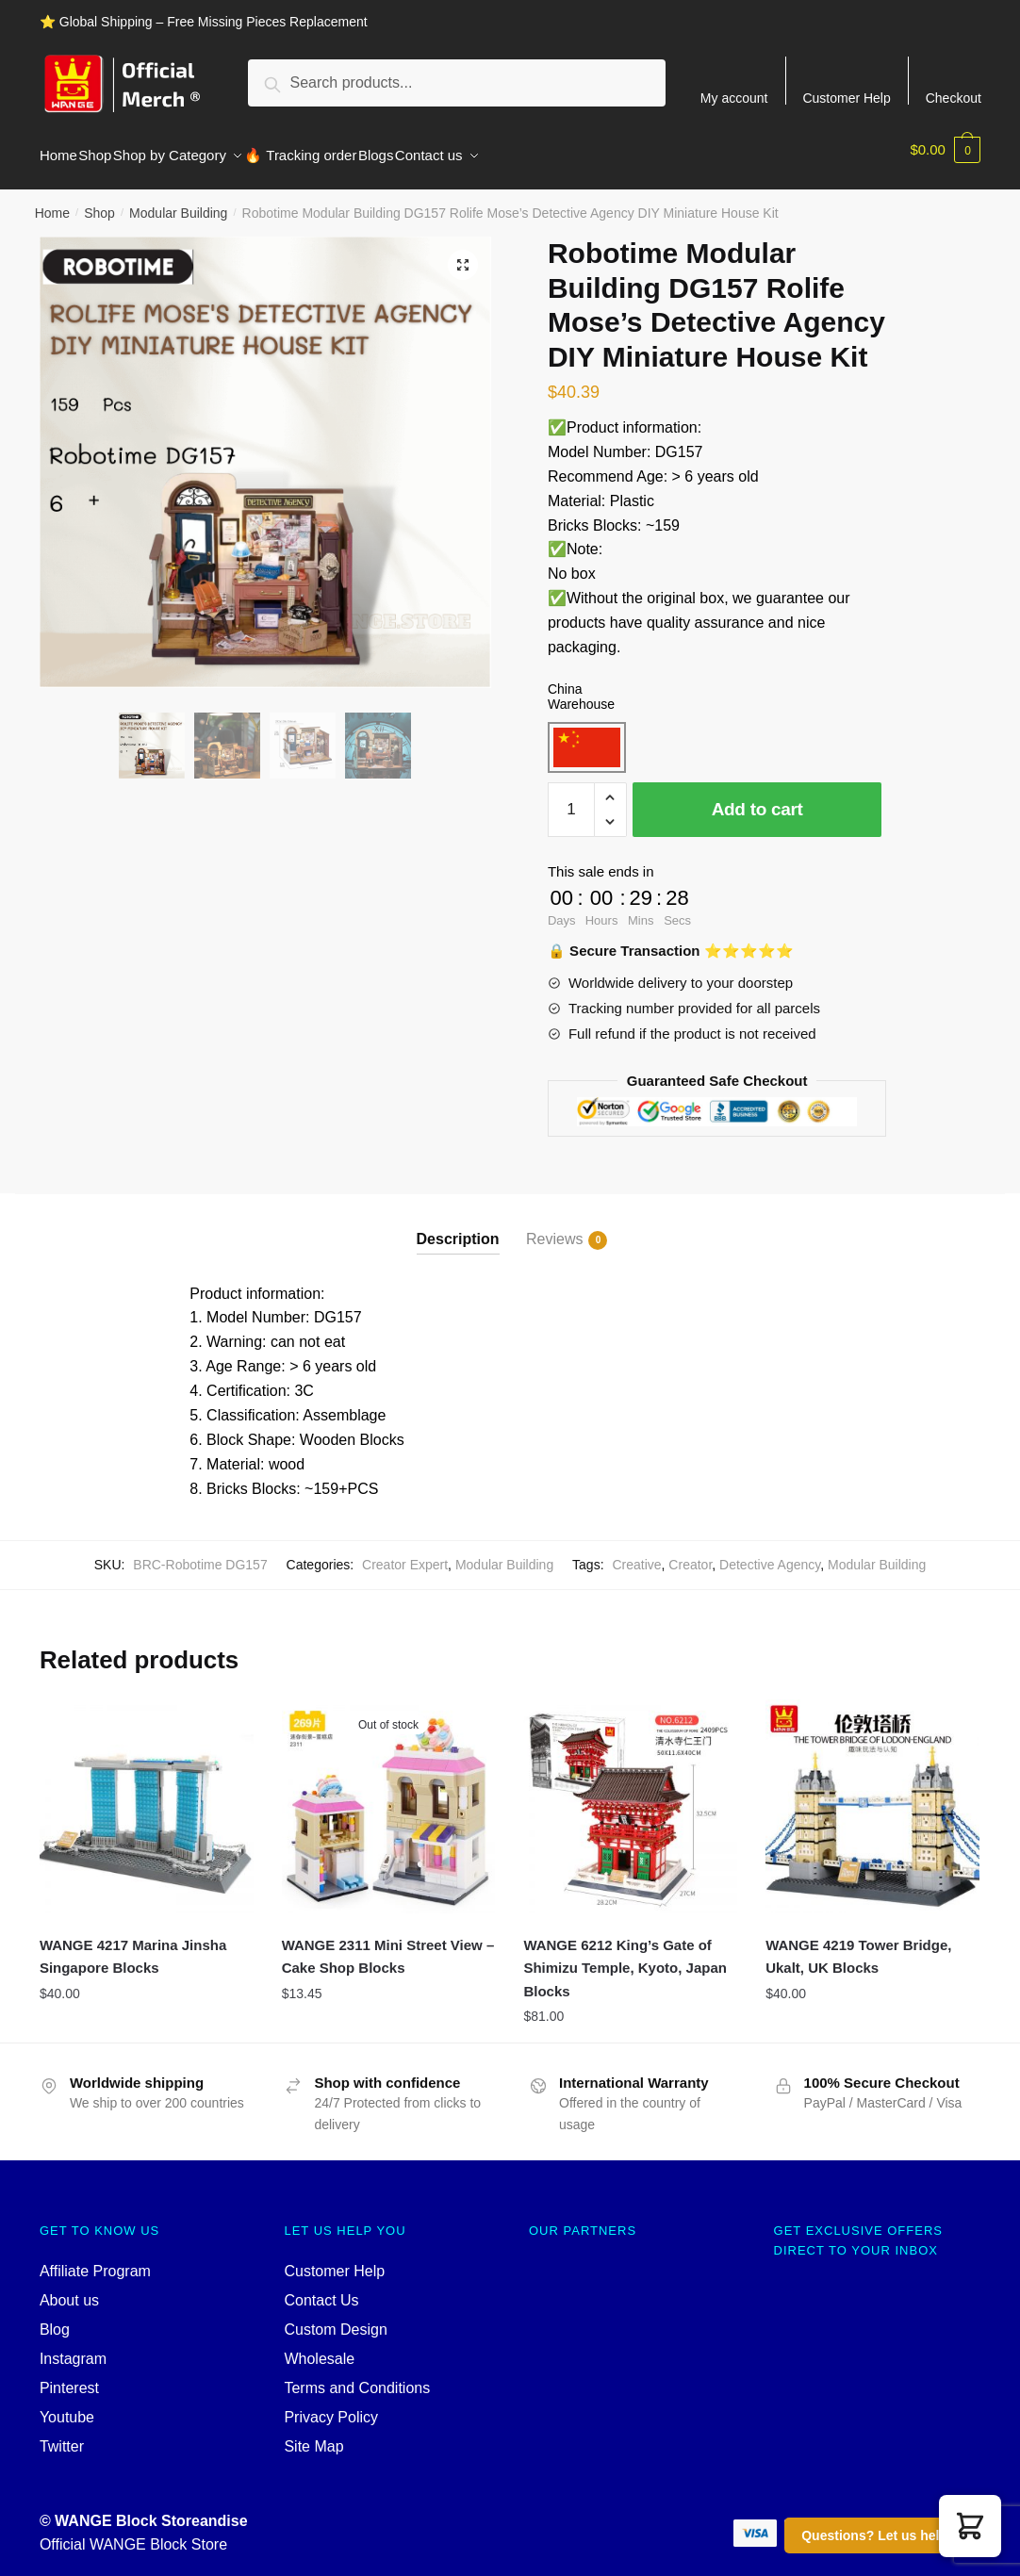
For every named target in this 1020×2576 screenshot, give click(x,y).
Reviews (554, 1229)
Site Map (313, 2435)
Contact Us (321, 2289)
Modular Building (178, 201)
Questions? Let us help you (888, 2535)
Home (52, 201)
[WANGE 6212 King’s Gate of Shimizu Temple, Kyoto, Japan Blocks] (630, 1795)
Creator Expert (405, 1553)
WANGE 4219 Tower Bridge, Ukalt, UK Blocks (858, 1945)
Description (458, 1228)
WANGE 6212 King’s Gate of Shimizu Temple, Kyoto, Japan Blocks (625, 1957)
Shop (99, 201)
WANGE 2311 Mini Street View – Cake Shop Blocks (388, 1945)
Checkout (953, 97)
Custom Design (335, 2318)
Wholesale (319, 2347)
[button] (970, 2526)
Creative (636, 1553)
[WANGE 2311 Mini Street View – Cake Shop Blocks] (389, 1795)
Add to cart (757, 798)
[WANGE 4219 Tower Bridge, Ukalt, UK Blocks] (872, 1795)
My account (734, 97)
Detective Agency (769, 1553)
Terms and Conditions (357, 2377)
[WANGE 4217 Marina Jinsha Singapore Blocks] (147, 1795)
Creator (690, 1553)
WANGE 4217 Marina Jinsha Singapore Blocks (133, 1945)
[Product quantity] (571, 798)
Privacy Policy (331, 2406)
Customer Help (846, 97)
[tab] (458, 1212)
